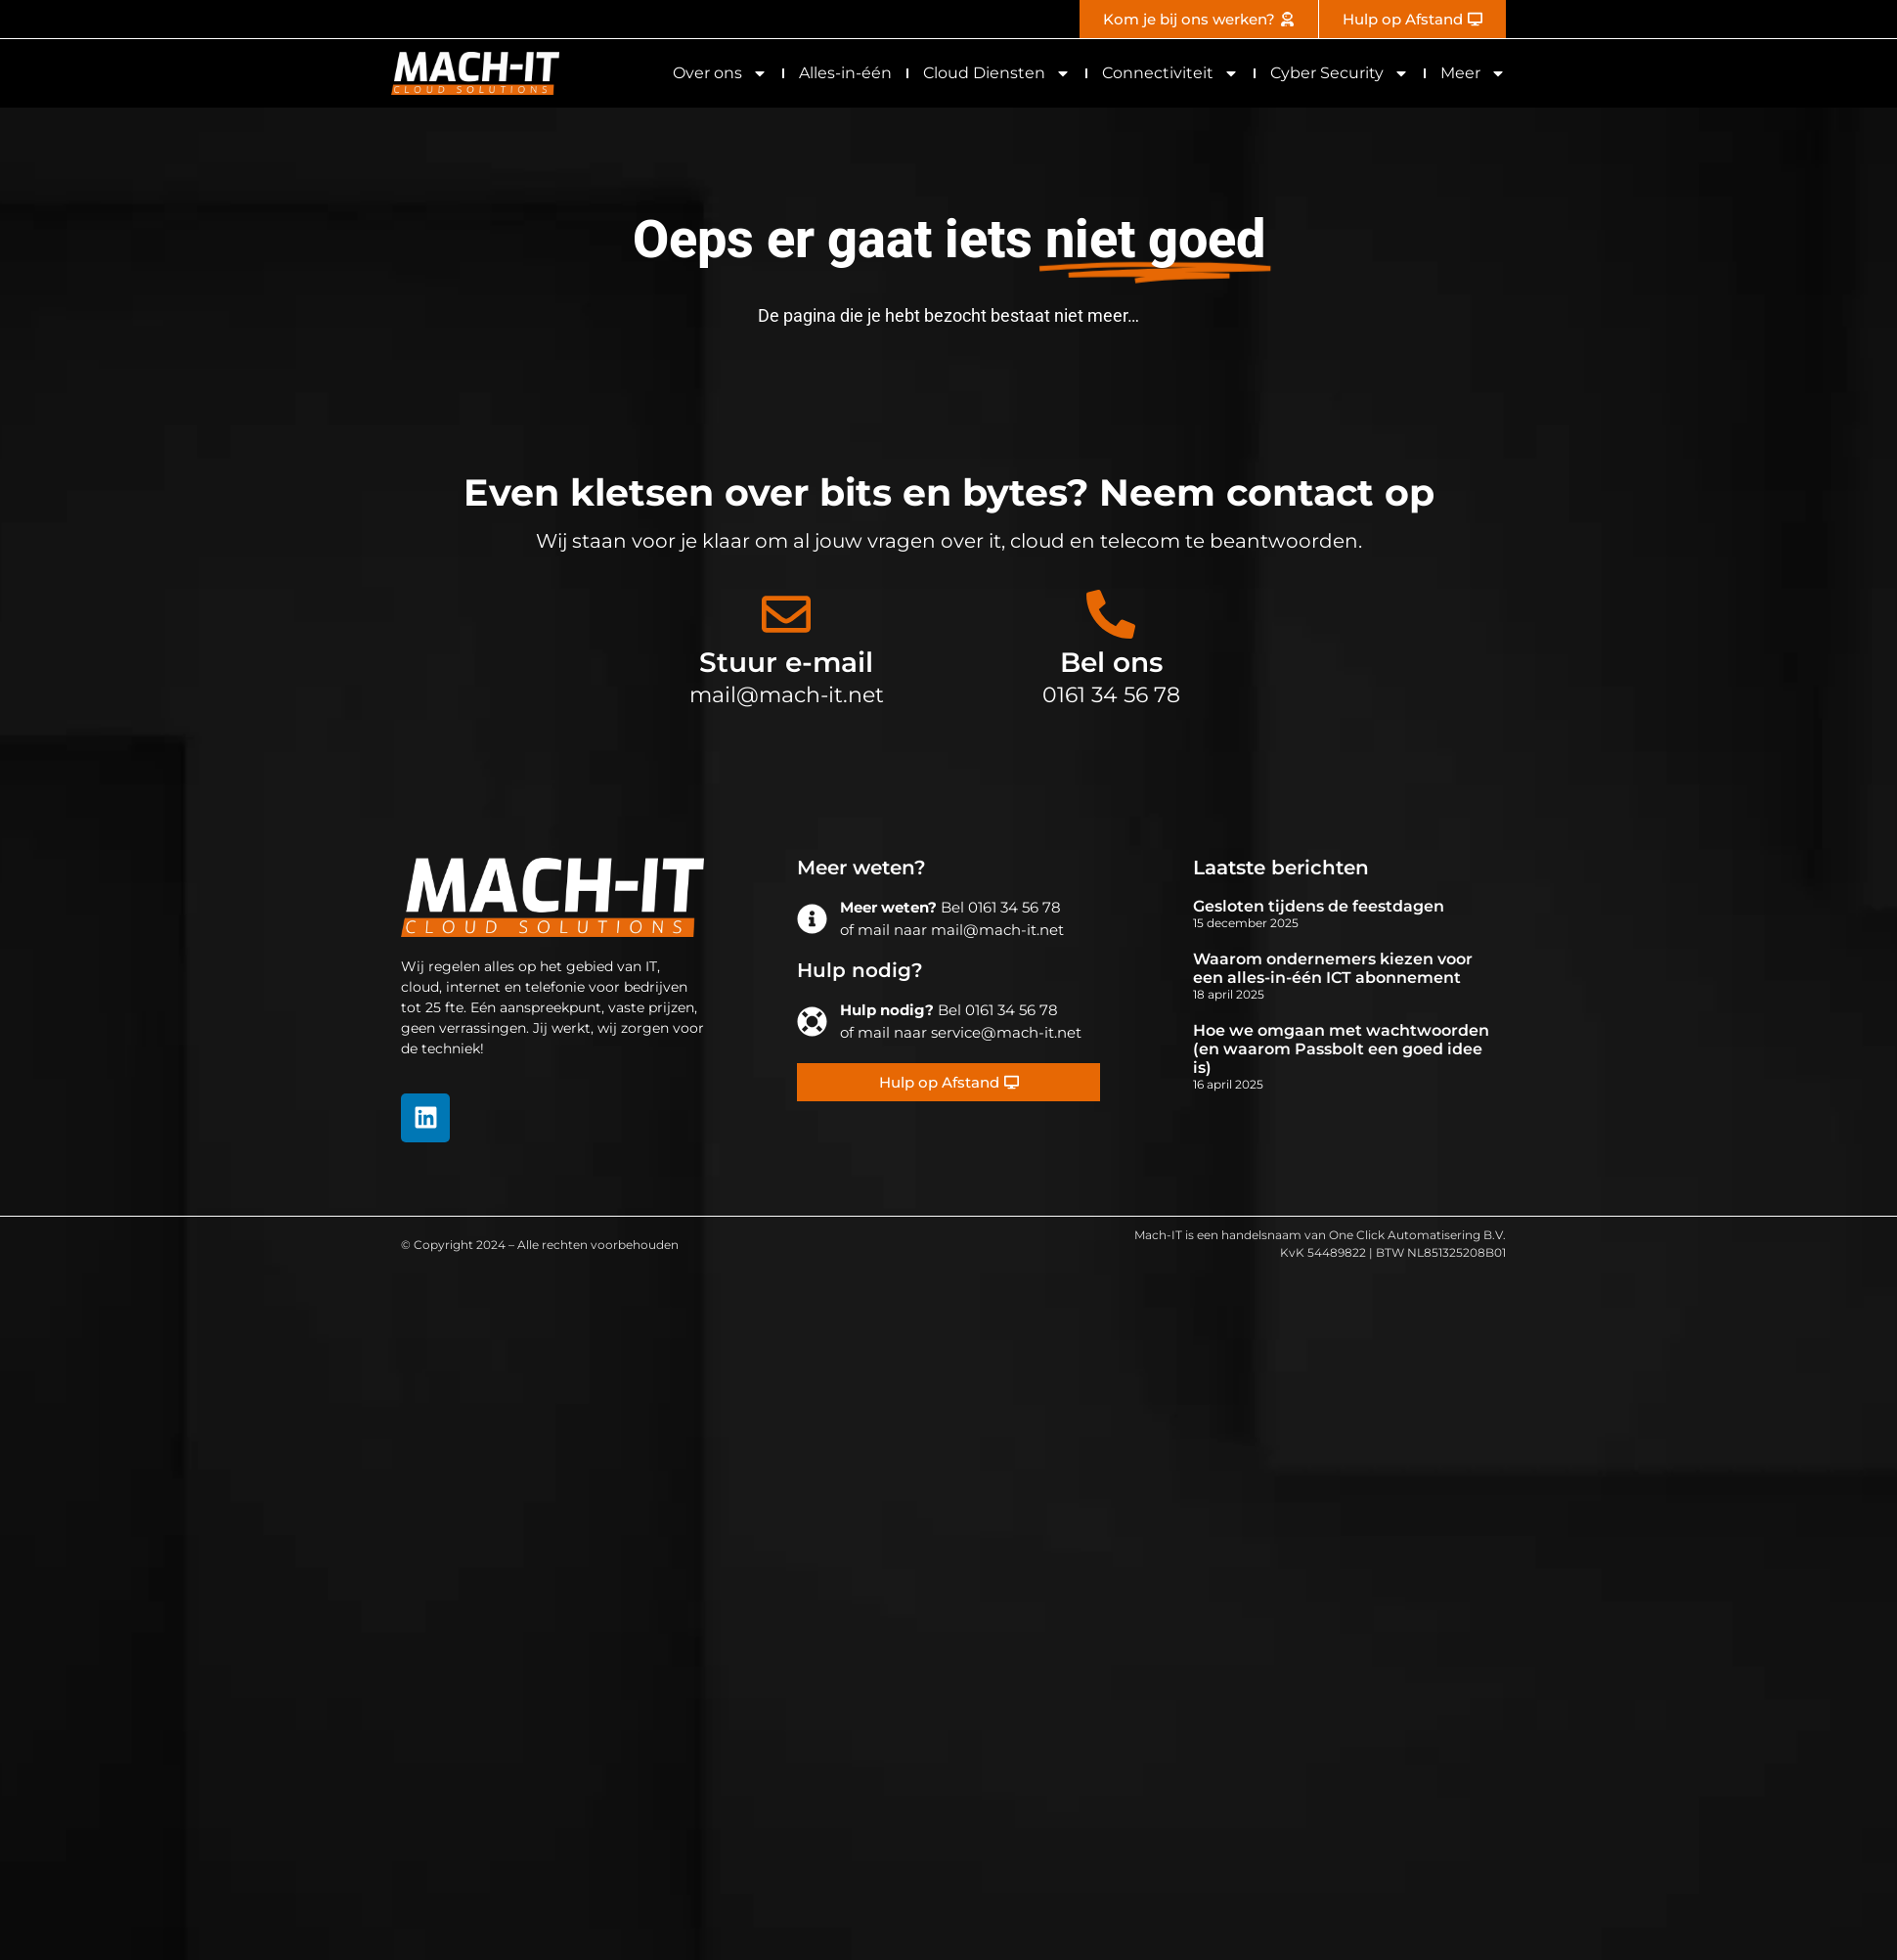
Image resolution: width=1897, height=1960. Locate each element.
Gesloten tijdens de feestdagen (1318, 906)
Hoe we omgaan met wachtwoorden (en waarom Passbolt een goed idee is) (1341, 1049)
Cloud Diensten (997, 73)
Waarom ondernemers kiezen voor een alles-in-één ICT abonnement (1333, 968)
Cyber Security (1339, 73)
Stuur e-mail (786, 662)
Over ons (720, 73)
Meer (1473, 73)
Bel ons (1111, 662)
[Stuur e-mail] (786, 614)
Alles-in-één (845, 73)
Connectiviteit (1170, 73)
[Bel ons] (1110, 614)
